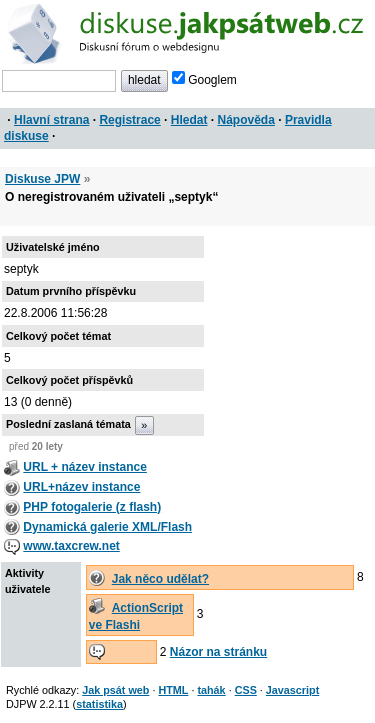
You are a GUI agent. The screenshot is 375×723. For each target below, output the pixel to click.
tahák (211, 690)
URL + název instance (85, 467)
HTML (173, 690)
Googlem (204, 80)
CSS (246, 690)
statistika (99, 704)
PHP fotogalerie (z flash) (92, 507)
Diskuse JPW (42, 179)
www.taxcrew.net (71, 546)
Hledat (189, 120)
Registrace (129, 120)
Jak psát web (115, 690)
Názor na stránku (218, 652)
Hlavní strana (51, 120)
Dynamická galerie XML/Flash (107, 527)
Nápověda (246, 120)
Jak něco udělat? (160, 579)
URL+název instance (81, 487)
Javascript (292, 690)
